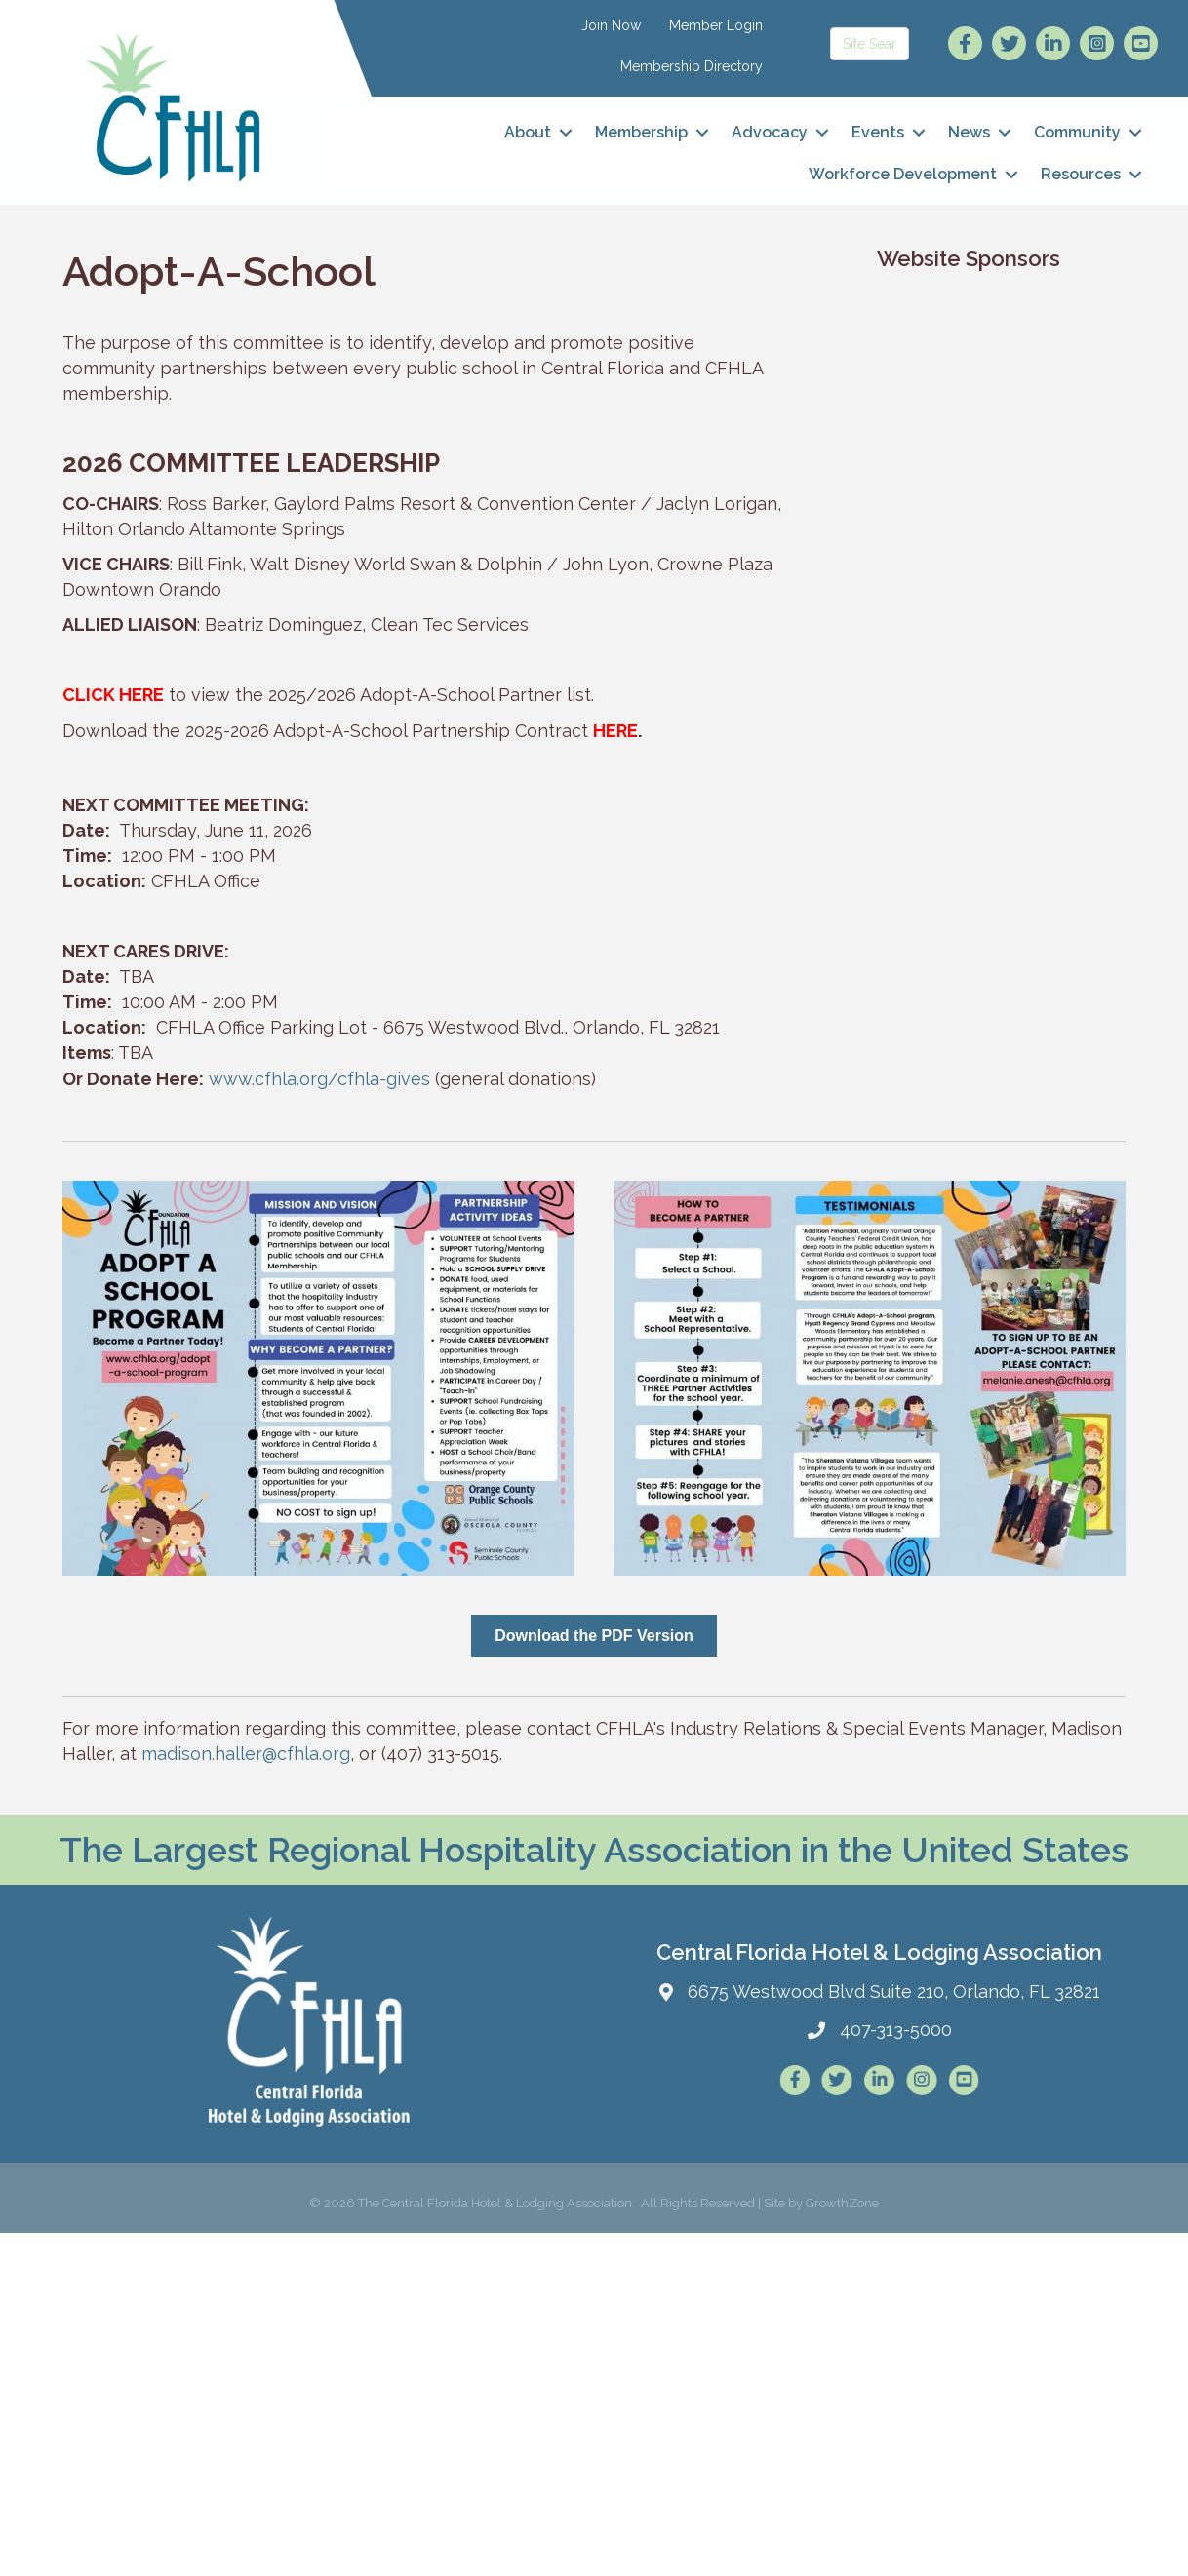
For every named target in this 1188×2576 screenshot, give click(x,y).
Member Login (716, 25)
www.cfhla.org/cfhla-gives (319, 1079)
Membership (641, 132)
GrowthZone (842, 2203)
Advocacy (770, 132)
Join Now (611, 25)
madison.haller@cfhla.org (245, 1753)
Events (877, 132)
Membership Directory (691, 66)
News (969, 132)
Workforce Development (903, 174)
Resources (1081, 174)
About (527, 132)
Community (1077, 132)
